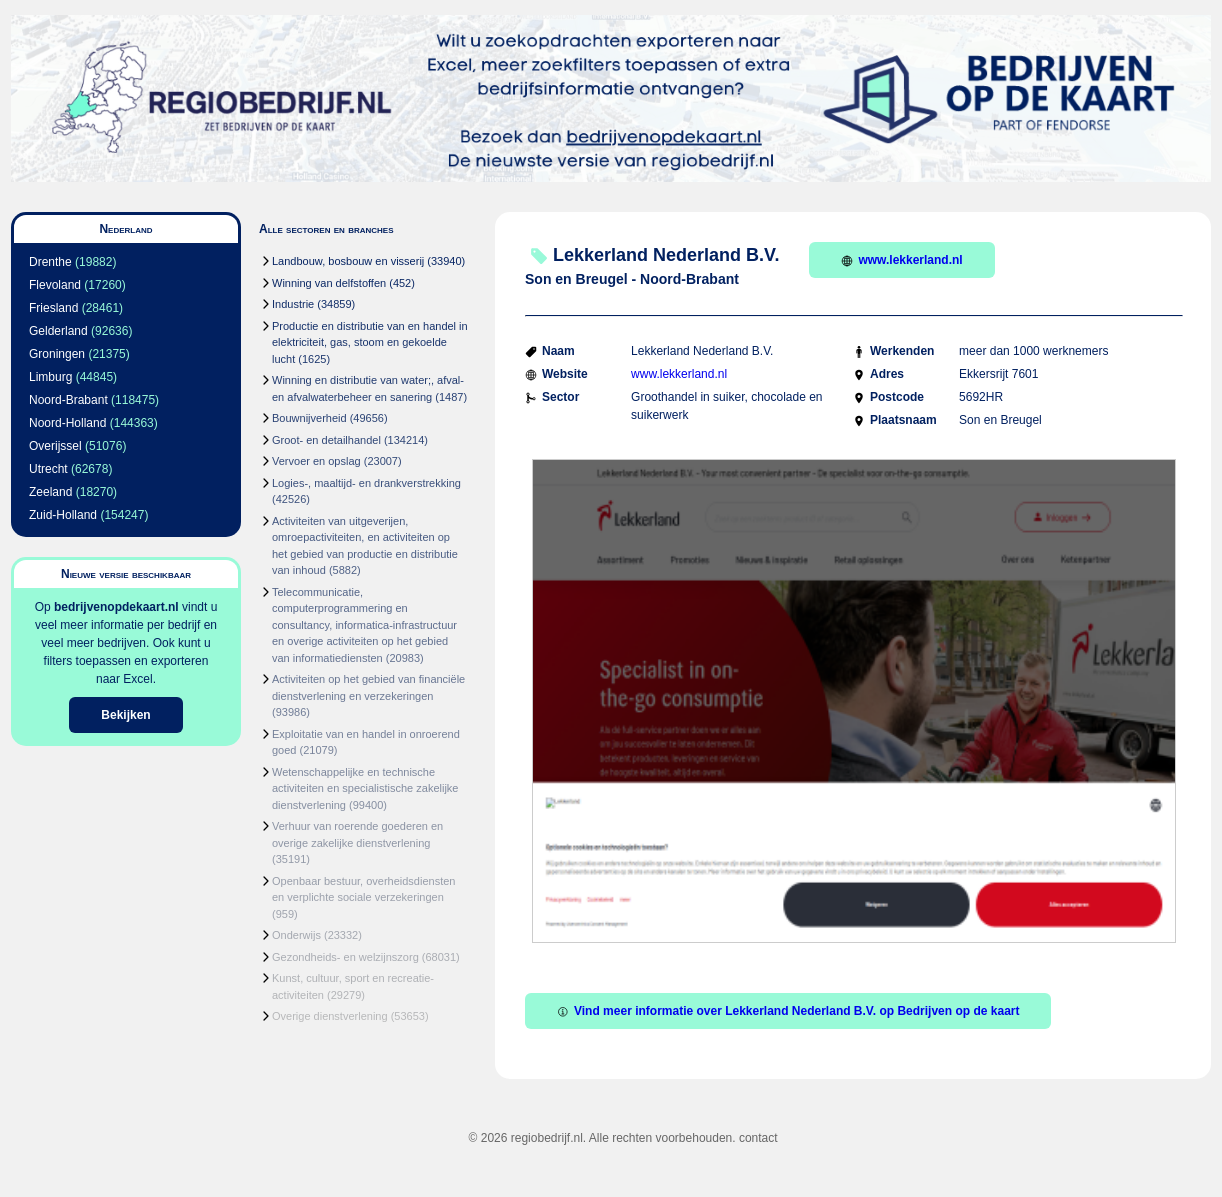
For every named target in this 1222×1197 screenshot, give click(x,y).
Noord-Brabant (68, 400)
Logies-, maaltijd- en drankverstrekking (366, 483)
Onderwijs (296, 935)
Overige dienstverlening (330, 1016)
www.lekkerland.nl (901, 260)
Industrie (293, 304)
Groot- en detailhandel (326, 440)
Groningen (57, 354)
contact (758, 1138)
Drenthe (50, 262)
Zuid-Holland (63, 515)
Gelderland (58, 331)
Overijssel (55, 446)
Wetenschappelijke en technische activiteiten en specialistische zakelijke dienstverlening (365, 788)
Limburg (50, 377)
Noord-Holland (67, 423)
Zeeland (50, 492)
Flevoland (55, 285)
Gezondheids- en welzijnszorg (345, 957)
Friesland (53, 308)
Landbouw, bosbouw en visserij (348, 261)
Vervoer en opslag (316, 461)
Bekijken (125, 715)
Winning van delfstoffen (329, 283)
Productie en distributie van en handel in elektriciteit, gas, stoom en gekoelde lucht (370, 342)
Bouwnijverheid (309, 418)
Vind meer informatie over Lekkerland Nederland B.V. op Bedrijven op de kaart (788, 1011)
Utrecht (48, 469)
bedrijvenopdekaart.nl (116, 607)
